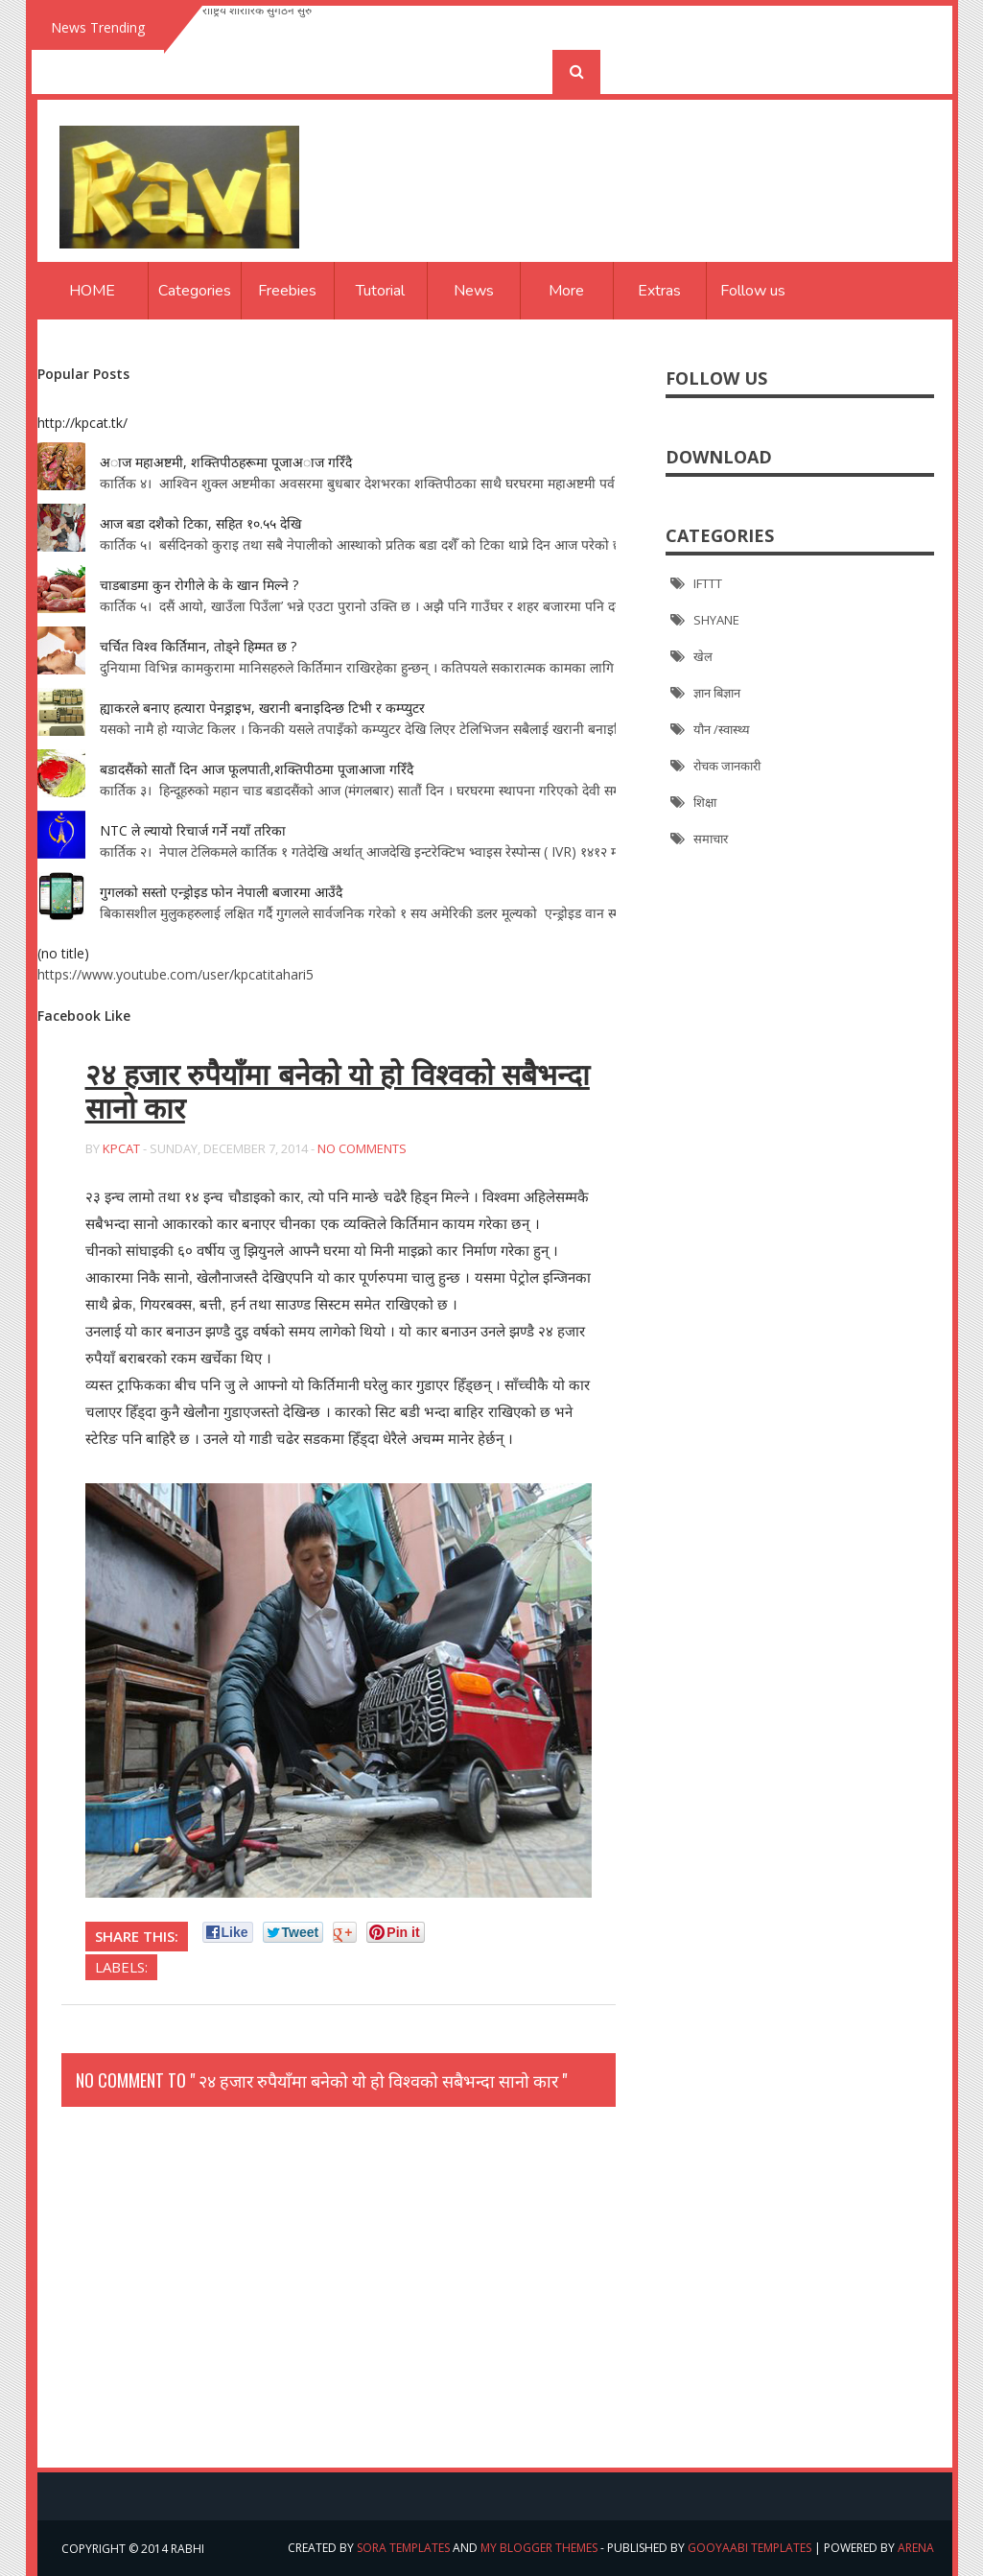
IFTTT (707, 583)
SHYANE (716, 619)
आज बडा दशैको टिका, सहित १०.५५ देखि (200, 523)
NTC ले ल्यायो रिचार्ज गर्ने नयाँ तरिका (193, 830)
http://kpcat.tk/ (82, 423)
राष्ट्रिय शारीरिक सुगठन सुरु (257, 28)
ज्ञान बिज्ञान (716, 692)
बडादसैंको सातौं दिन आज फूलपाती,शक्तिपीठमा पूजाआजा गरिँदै (256, 769)
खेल (703, 656)
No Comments (362, 1148)
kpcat (121, 1148)
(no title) (63, 953)
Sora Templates (403, 2548)
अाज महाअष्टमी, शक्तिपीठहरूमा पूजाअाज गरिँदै (226, 462)
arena (916, 2548)
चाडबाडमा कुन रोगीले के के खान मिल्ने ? (199, 585)
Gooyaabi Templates (749, 2548)
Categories (194, 290)
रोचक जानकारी (727, 765)
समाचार (710, 838)
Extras (659, 290)
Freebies (287, 290)
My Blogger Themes (538, 2548)
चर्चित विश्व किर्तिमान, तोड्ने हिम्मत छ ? (198, 646)
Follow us (752, 290)
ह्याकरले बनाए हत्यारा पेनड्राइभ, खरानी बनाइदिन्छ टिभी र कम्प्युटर (262, 707)
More (566, 290)
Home (92, 290)
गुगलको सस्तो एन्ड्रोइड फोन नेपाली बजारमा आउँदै (221, 892)
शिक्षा (704, 802)
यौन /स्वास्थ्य (721, 729)
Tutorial (380, 290)
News (474, 290)
